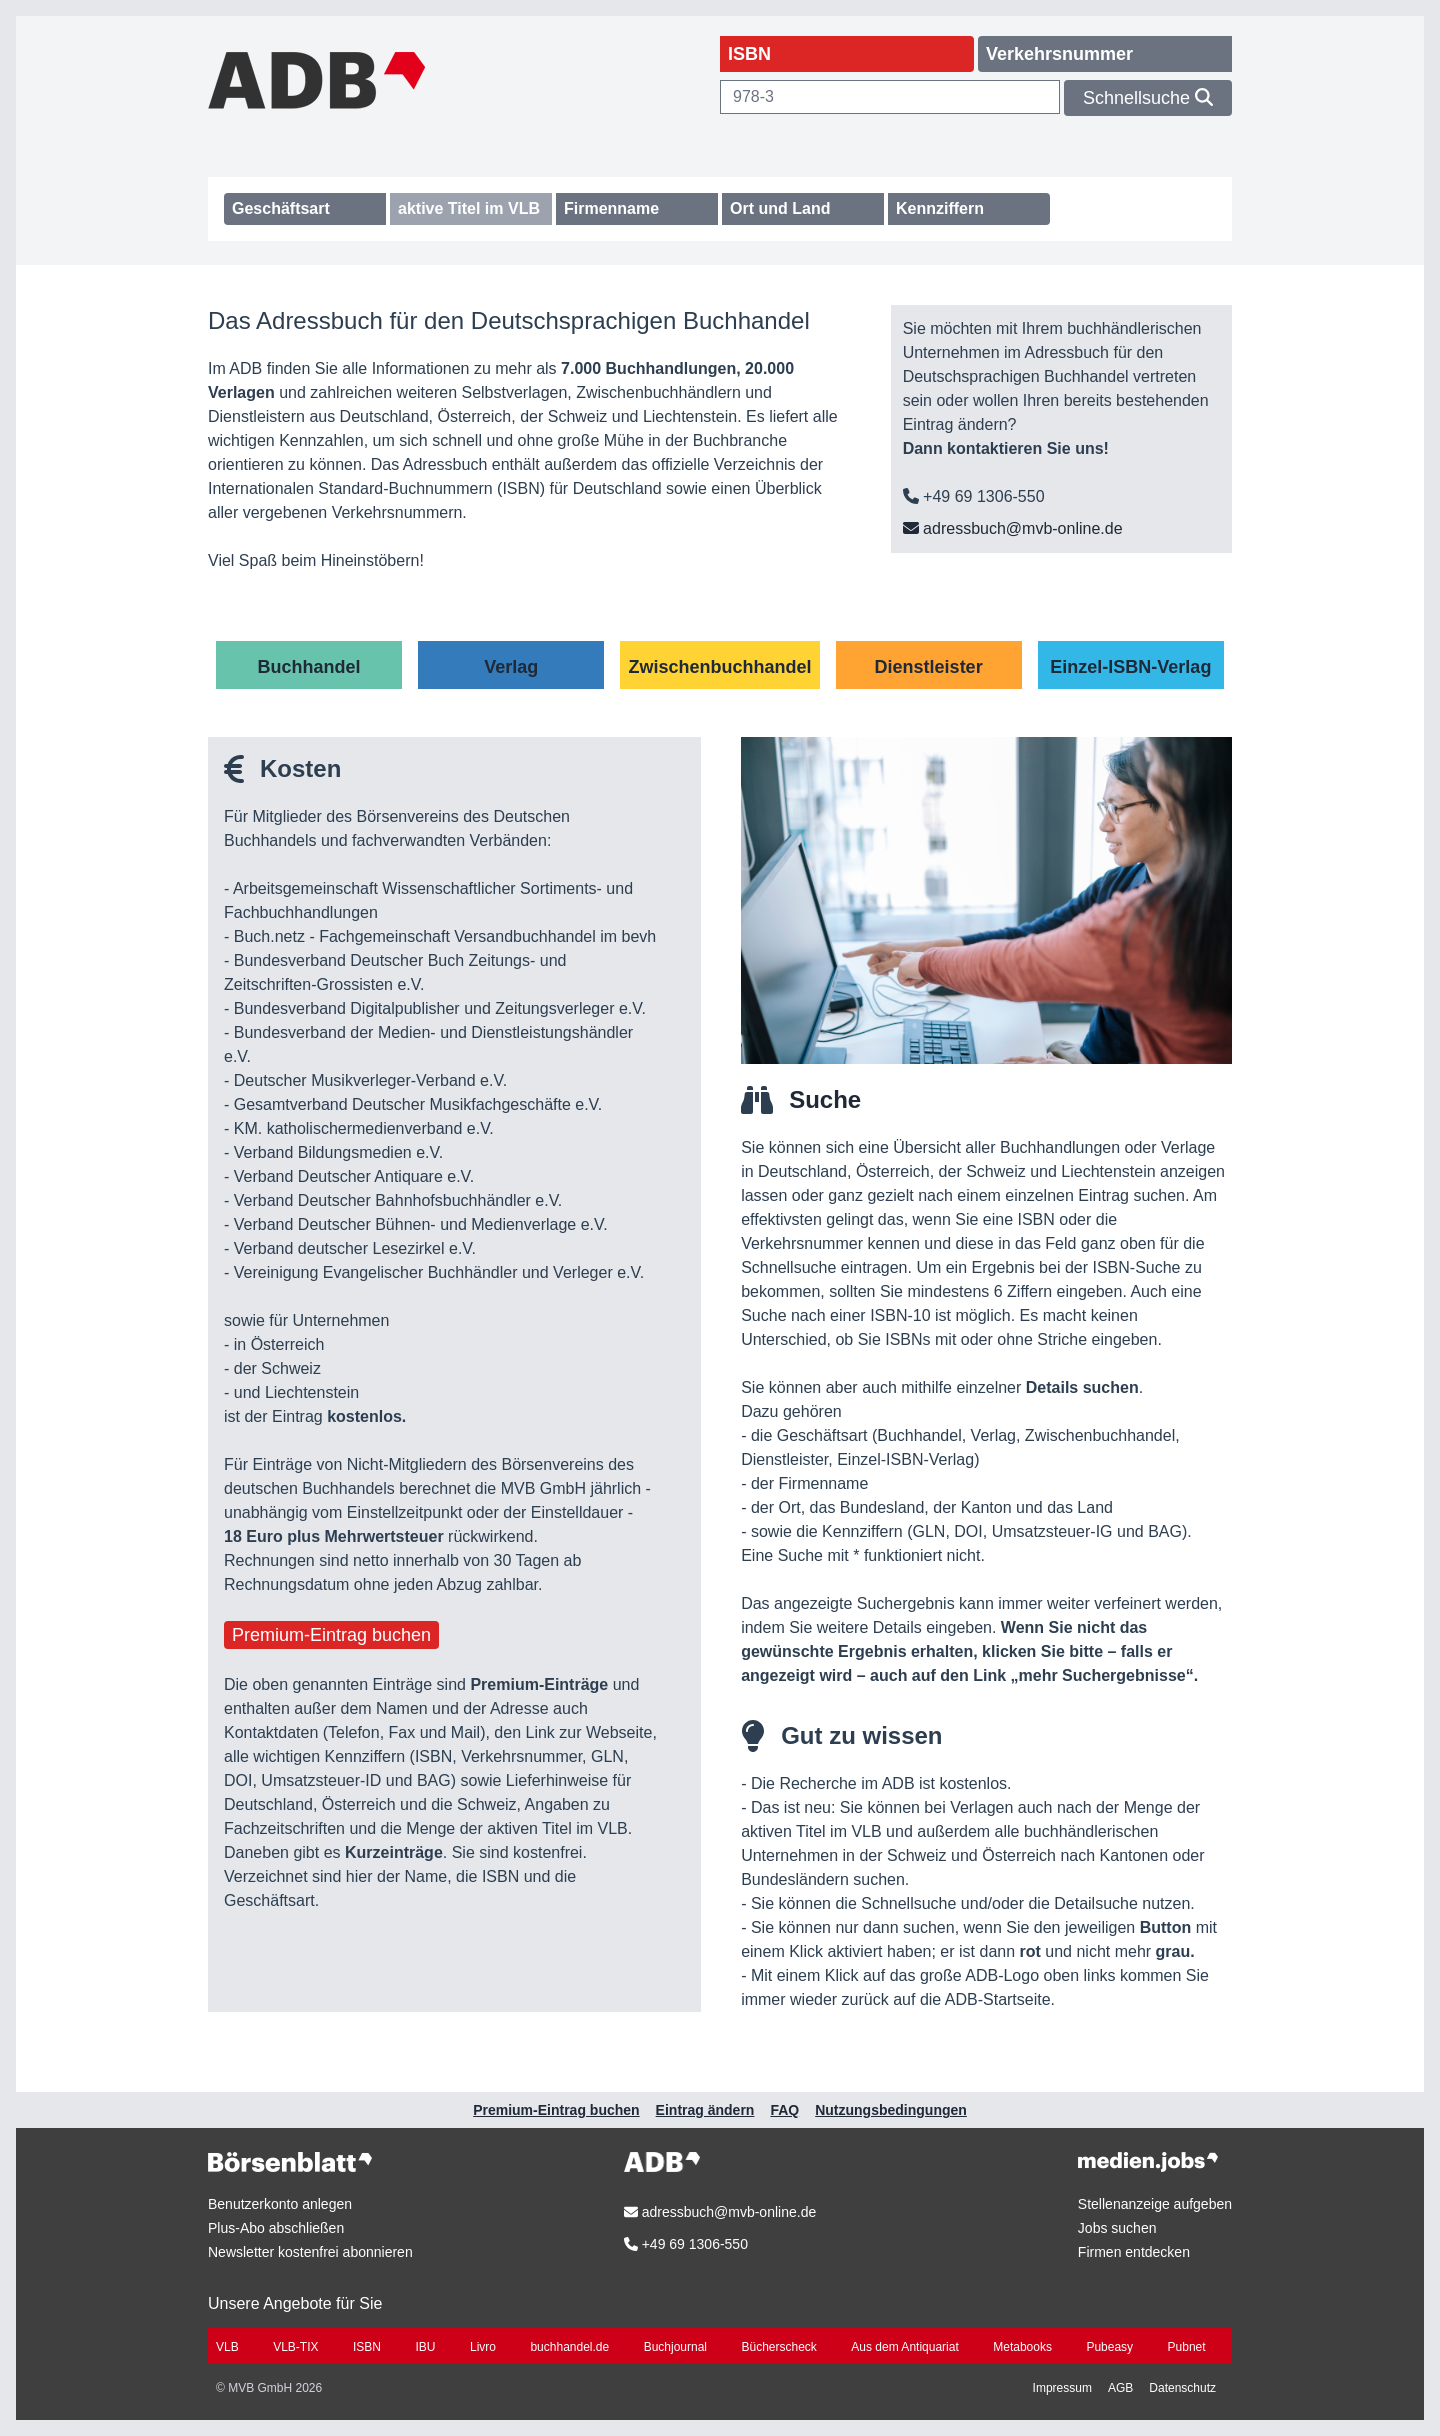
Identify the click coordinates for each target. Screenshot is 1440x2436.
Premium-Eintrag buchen (331, 1635)
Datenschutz (1182, 2388)
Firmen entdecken (1134, 2252)
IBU (425, 2347)
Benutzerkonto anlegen (280, 2204)
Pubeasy (1109, 2347)
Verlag (511, 667)
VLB (227, 2347)
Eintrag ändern (705, 2110)
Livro (483, 2347)
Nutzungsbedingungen (891, 2110)
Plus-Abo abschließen (276, 2228)
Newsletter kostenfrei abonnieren (310, 2252)
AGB (1120, 2388)
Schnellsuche (1148, 98)
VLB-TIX (295, 2347)
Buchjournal (675, 2347)
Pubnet (1187, 2347)
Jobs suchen (1117, 2228)
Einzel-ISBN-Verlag (1130, 667)
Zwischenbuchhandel (719, 667)
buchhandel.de (569, 2347)
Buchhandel (309, 667)
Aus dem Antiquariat (904, 2347)
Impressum (1062, 2388)
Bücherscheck (779, 2347)
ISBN (367, 2347)
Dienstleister (929, 667)
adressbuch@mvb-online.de (1013, 528)
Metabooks (1022, 2347)
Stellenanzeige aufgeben (1155, 2204)
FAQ (784, 2110)
